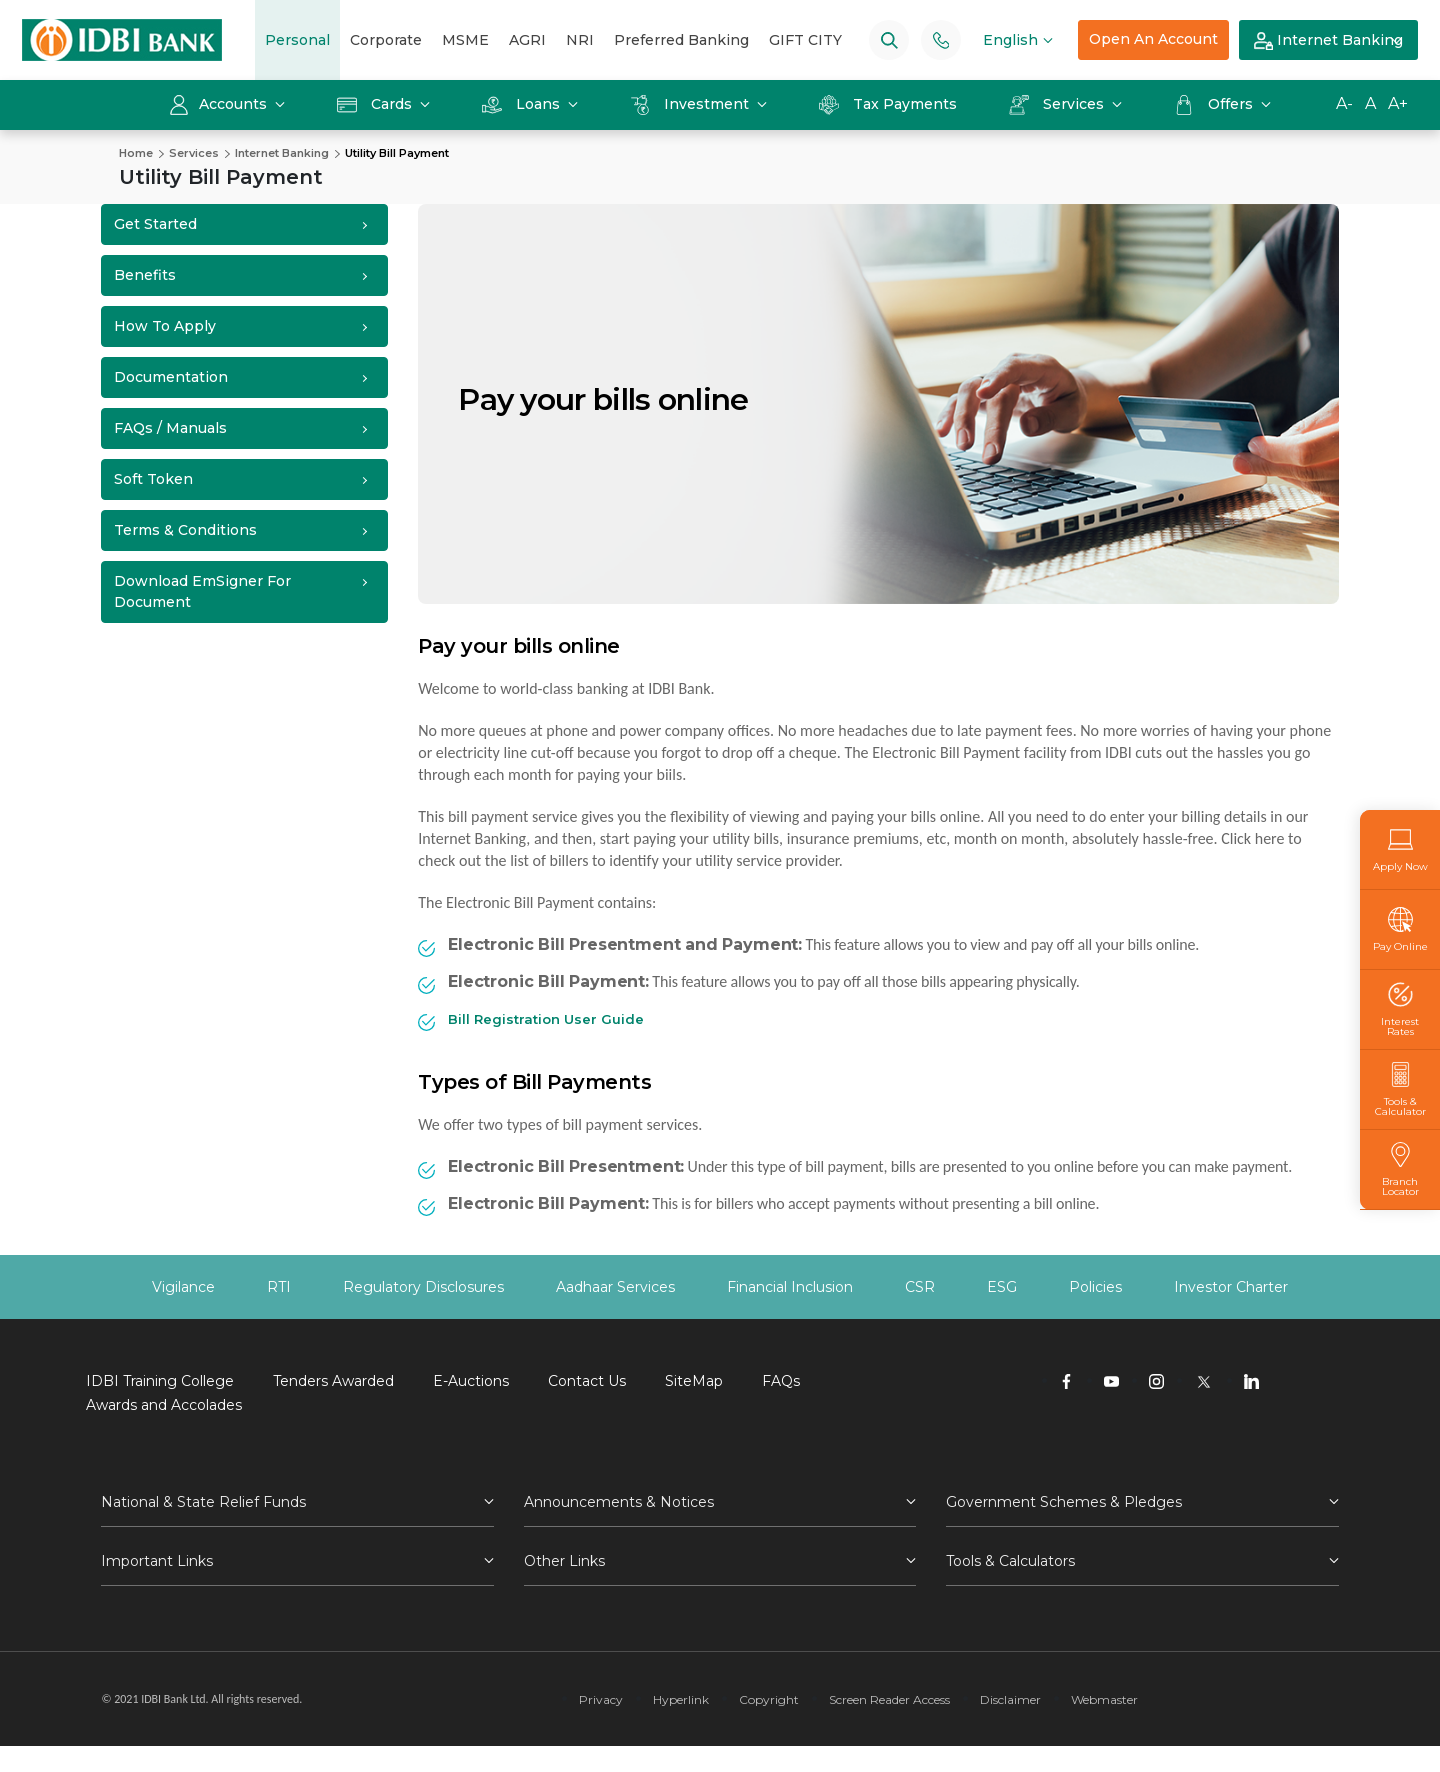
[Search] (889, 39)
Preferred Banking (681, 40)
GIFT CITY (805, 40)
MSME (465, 40)
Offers (1215, 104)
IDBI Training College (160, 1381)
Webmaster (1104, 1699)
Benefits (145, 275)
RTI (279, 1287)
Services (1058, 104)
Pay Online (1400, 929)
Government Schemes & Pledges (1064, 1502)
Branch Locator (1400, 1169)
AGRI (527, 40)
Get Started (155, 224)
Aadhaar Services (615, 1287)
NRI (580, 40)
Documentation (171, 377)
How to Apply (165, 326)
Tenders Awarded (333, 1381)
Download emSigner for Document (202, 591)
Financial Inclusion (790, 1287)
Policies (1095, 1287)
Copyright (769, 1699)
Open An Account (1153, 39)
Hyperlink (681, 1699)
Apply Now (1400, 849)
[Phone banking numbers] (941, 39)
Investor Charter (1231, 1287)
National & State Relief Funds (203, 1502)
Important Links (157, 1561)
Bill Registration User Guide (546, 1019)
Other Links (564, 1561)
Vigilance (183, 1287)
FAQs (781, 1381)
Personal (297, 40)
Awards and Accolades (164, 1405)
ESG (1002, 1287)
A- (1344, 103)
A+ (1398, 103)
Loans (523, 104)
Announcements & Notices (619, 1502)
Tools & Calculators (1010, 1561)
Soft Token (153, 479)
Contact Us (587, 1381)
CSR (920, 1287)
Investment (691, 104)
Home (136, 153)
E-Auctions (471, 1381)
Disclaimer (1010, 1699)
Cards (376, 104)
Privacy (601, 1699)
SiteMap (694, 1381)
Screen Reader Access (889, 1699)
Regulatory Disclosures (423, 1287)
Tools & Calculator (1400, 1089)
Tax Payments (888, 104)
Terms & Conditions (185, 530)
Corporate (386, 40)
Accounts (220, 104)
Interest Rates (1400, 1009)
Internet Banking (1328, 41)
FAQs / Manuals (170, 428)
